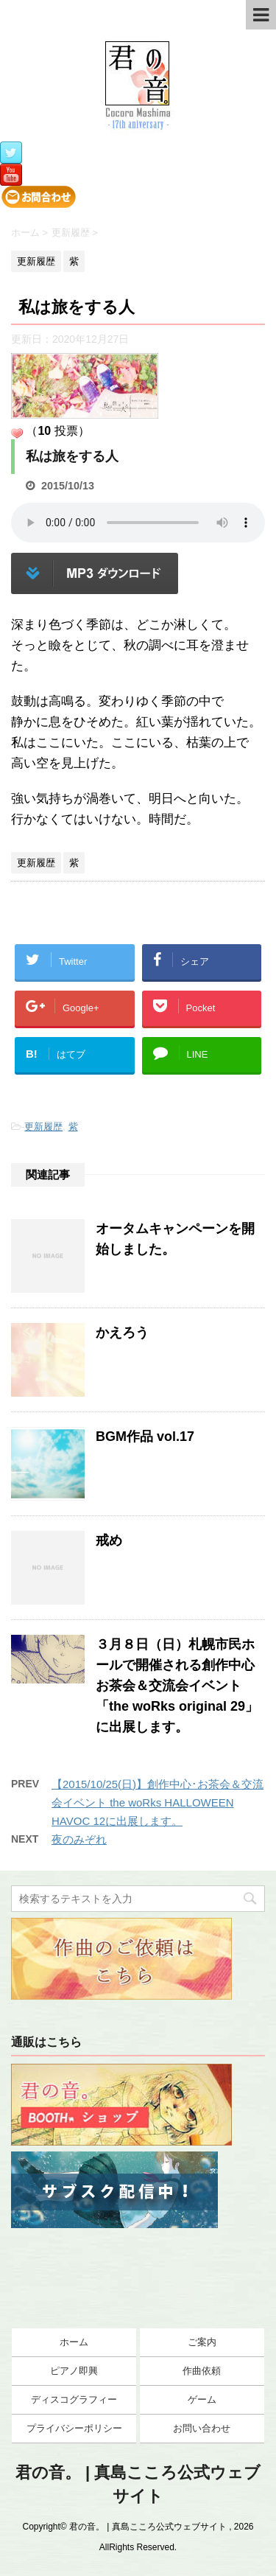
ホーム (74, 2342)
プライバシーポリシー (74, 2428)
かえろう (122, 1332)
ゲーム (202, 2399)
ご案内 (202, 2342)
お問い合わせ (201, 2428)
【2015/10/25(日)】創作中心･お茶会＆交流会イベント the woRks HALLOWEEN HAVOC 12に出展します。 (157, 1802)
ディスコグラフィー (74, 2399)
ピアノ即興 (74, 2370)
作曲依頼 (202, 2370)
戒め (109, 1540)
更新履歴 (43, 1126)
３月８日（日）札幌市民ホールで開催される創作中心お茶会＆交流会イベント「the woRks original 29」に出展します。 (177, 1685)
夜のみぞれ (79, 1839)
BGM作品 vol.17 (145, 1436)
